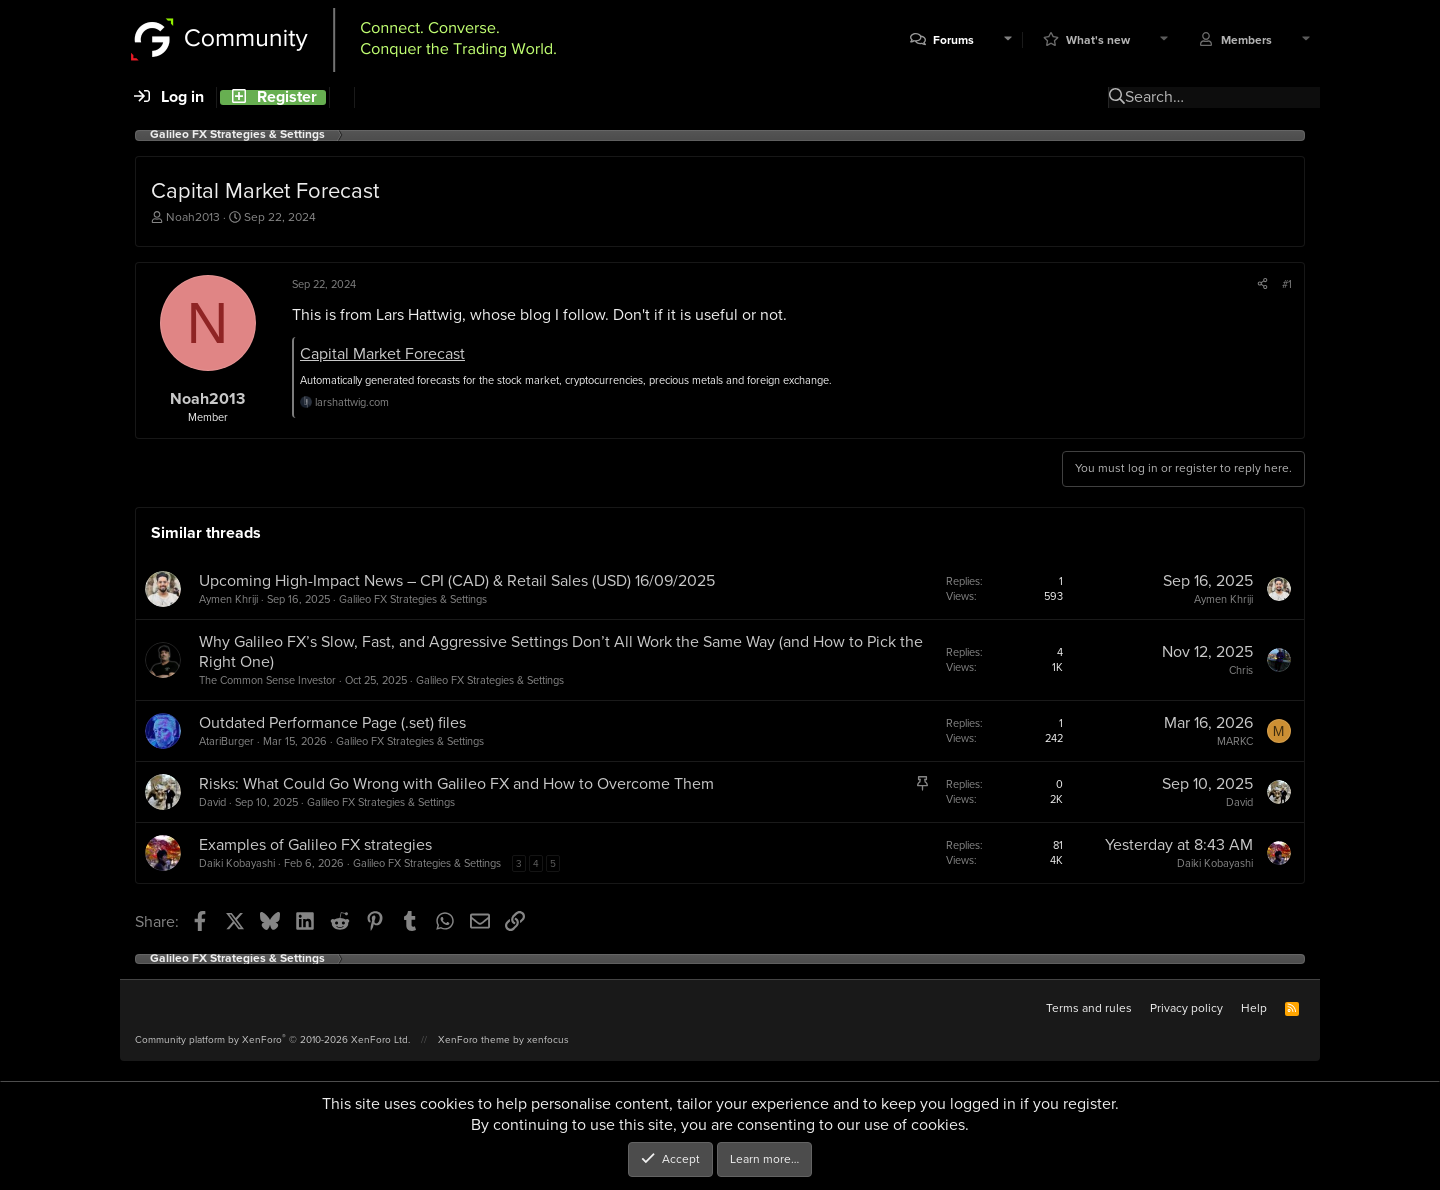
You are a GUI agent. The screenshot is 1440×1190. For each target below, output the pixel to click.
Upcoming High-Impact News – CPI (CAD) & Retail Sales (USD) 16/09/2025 (457, 580)
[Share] (1262, 284)
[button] (1008, 40)
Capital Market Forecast (382, 353)
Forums (953, 40)
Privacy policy (1186, 1008)
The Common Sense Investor (267, 680)
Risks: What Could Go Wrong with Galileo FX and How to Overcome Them (456, 783)
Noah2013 (193, 217)
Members (1246, 40)
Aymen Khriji (228, 599)
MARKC (1235, 741)
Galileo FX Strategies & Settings (413, 599)
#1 (1287, 284)
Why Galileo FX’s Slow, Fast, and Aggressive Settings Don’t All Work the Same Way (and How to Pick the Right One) (561, 652)
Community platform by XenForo (272, 1039)
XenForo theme (474, 1039)
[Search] (341, 97)
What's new (1098, 40)
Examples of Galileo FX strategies (315, 844)
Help (1254, 1008)
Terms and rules (1089, 1008)
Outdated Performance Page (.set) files (332, 722)
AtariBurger (226, 741)
